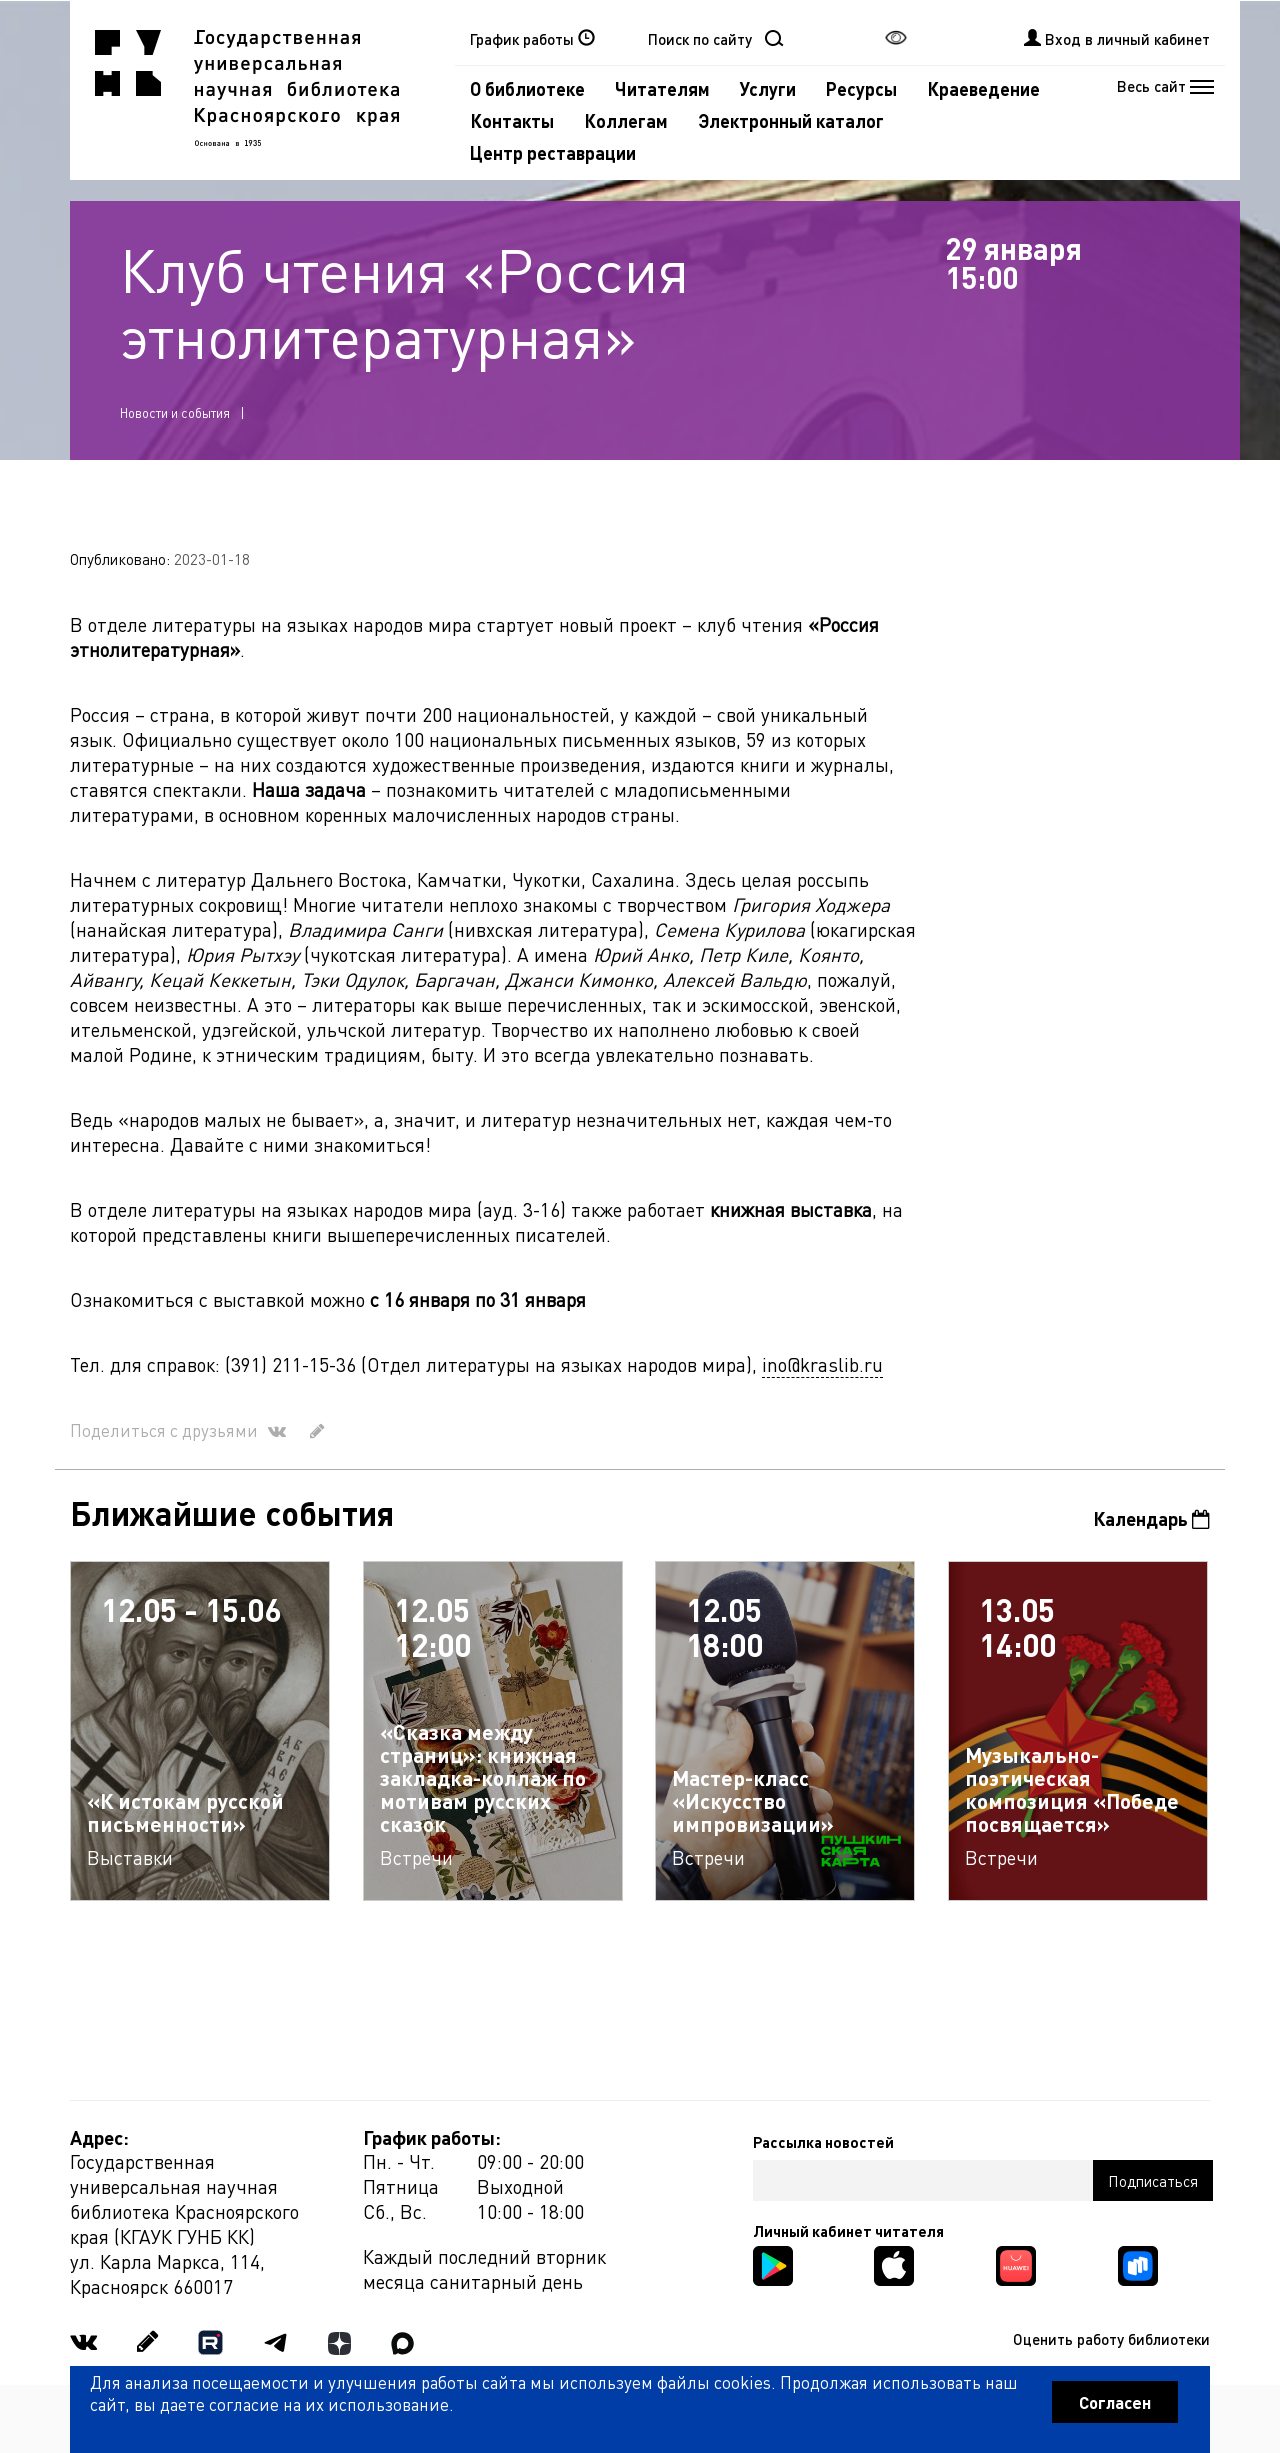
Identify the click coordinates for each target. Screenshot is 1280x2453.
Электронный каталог (791, 120)
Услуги (768, 88)
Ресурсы (861, 88)
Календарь (1151, 1518)
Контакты (512, 120)
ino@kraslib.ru (822, 1364)
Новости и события (175, 412)
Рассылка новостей (823, 2142)
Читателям (662, 88)
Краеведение (983, 88)
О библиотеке (527, 88)
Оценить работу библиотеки (1111, 2339)
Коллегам (626, 120)
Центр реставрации (553, 152)
